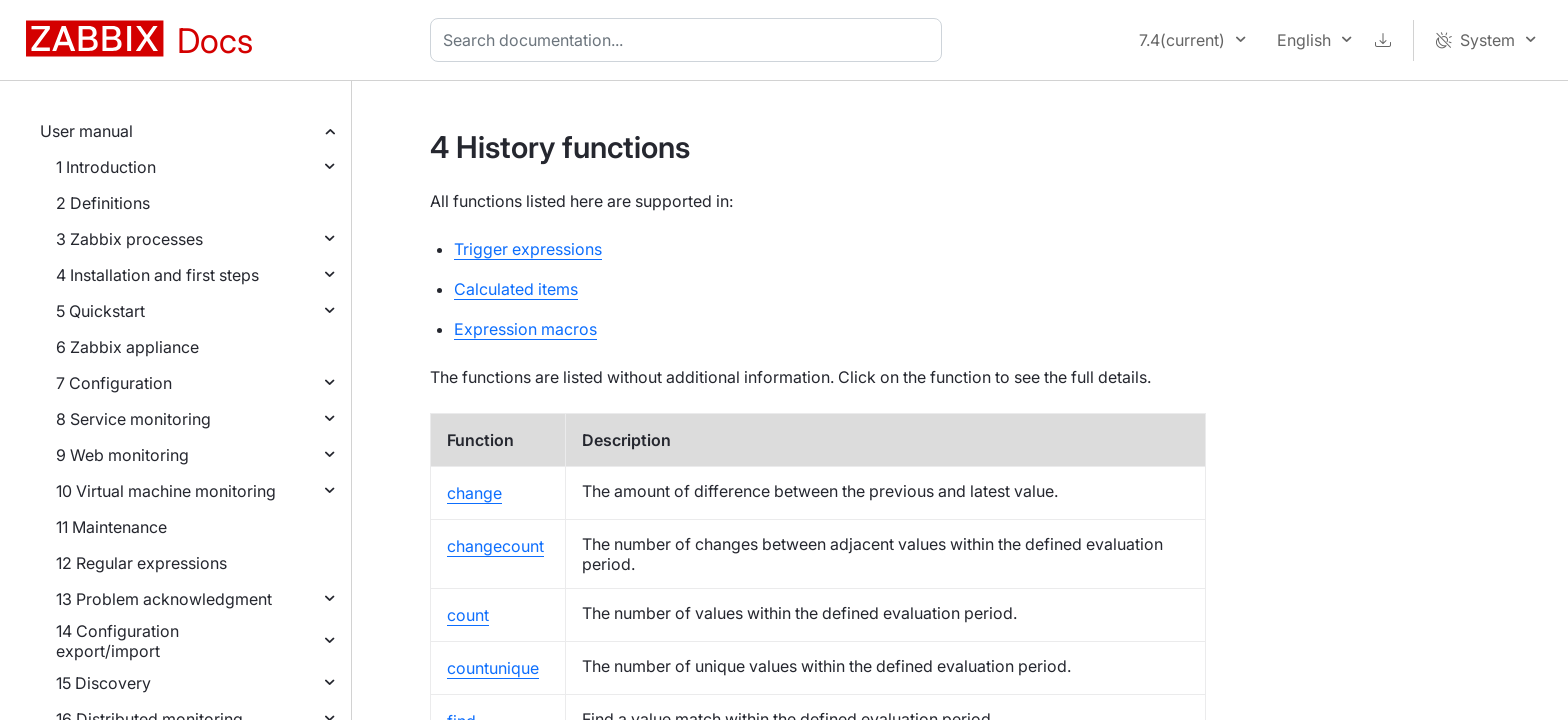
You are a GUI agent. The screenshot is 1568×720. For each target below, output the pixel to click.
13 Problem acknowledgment (164, 599)
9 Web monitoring (122, 455)
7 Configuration (114, 383)
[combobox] (690, 40)
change (474, 493)
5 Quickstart (100, 311)
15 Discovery (103, 683)
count (468, 615)
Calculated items (516, 289)
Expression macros (525, 329)
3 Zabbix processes (129, 239)
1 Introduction (106, 167)
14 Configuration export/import (117, 641)
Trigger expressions (528, 249)
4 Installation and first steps (157, 275)
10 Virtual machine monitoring (166, 491)
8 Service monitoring (133, 419)
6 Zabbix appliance (127, 347)
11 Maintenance (111, 527)
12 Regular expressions (141, 563)
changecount (495, 546)
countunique (493, 668)
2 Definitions (103, 203)
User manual (86, 131)
